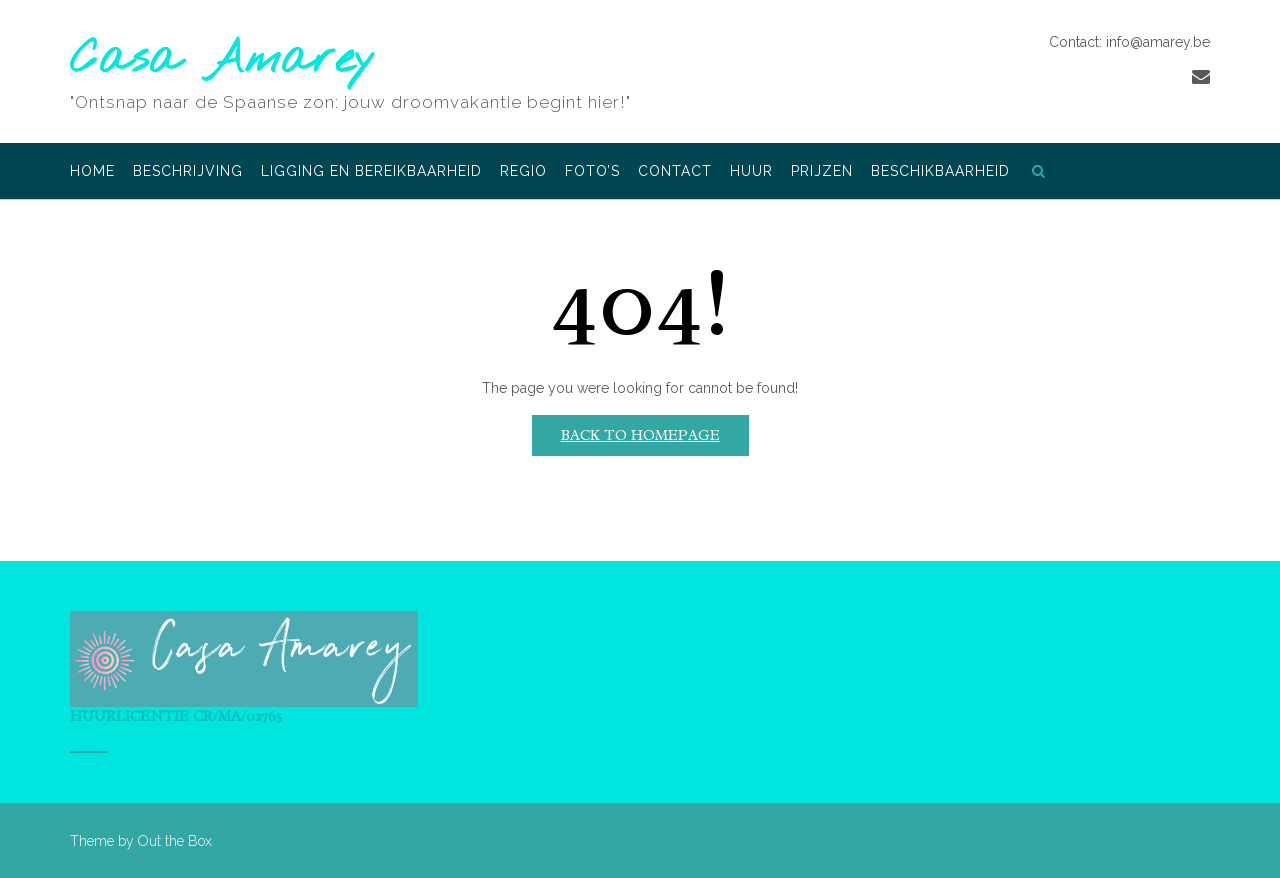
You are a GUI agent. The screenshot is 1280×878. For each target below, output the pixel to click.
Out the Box (175, 841)
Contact (675, 172)
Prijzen (822, 172)
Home (92, 172)
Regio (523, 172)
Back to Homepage (640, 435)
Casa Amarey (222, 60)
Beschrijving (188, 172)
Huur (751, 172)
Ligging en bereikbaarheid (371, 172)
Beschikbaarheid (940, 172)
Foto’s (592, 172)
